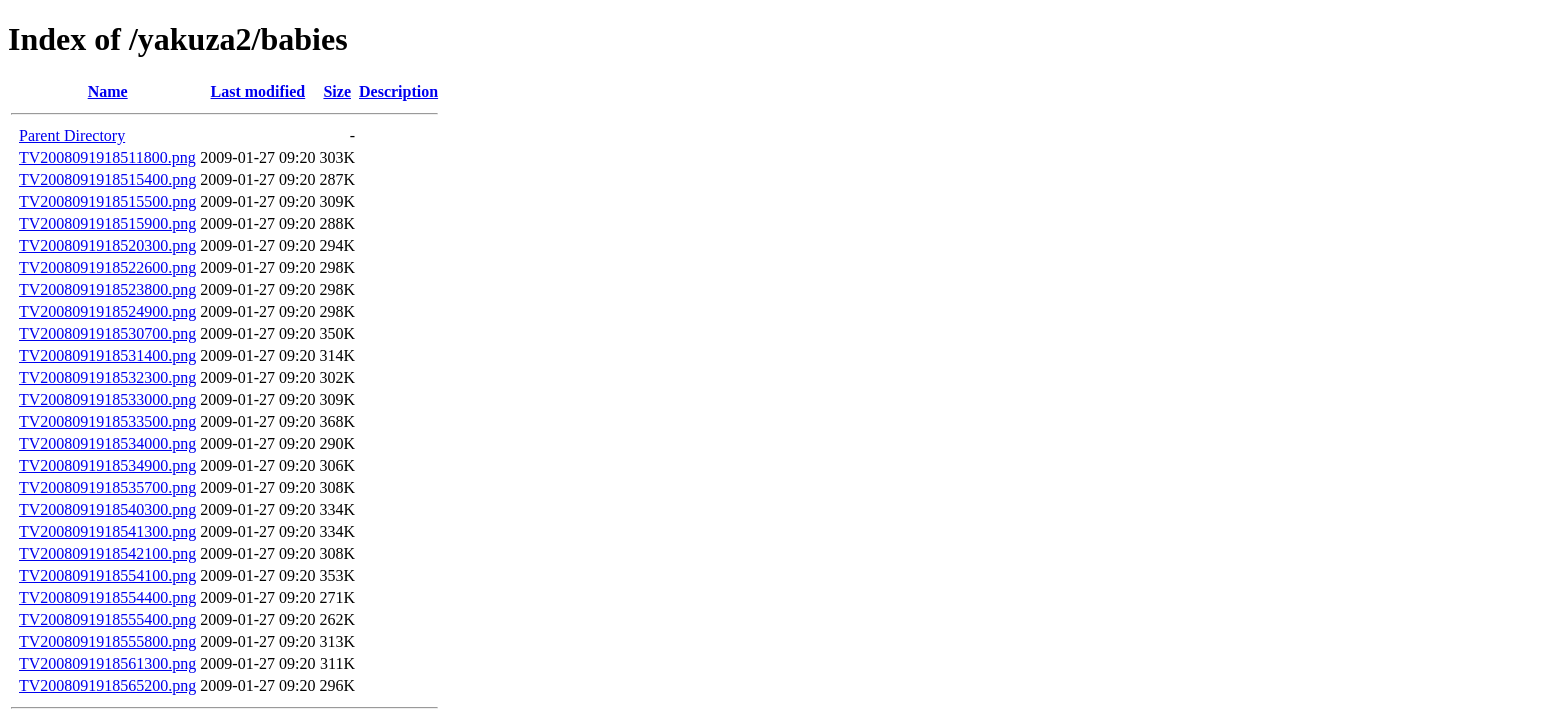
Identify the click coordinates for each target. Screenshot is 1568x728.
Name (108, 91)
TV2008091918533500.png (107, 421)
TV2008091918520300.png (107, 245)
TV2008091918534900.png (107, 465)
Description (398, 91)
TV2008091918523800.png (107, 289)
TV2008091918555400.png (107, 619)
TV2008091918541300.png (107, 531)
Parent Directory (72, 135)
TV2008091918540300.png (107, 509)
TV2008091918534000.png (107, 443)
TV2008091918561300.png (107, 663)
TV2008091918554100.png (107, 575)
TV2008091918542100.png (107, 553)
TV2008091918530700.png (107, 333)
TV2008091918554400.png (107, 597)
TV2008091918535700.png (107, 487)
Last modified (258, 91)
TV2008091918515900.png (107, 223)
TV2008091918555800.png (107, 641)
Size (337, 91)
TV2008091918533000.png (107, 399)
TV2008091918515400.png (107, 179)
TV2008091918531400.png (107, 355)
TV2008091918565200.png (107, 685)
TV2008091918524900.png (107, 311)
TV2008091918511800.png (107, 157)
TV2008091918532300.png (107, 377)
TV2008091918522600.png (107, 267)
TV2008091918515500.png (107, 201)
